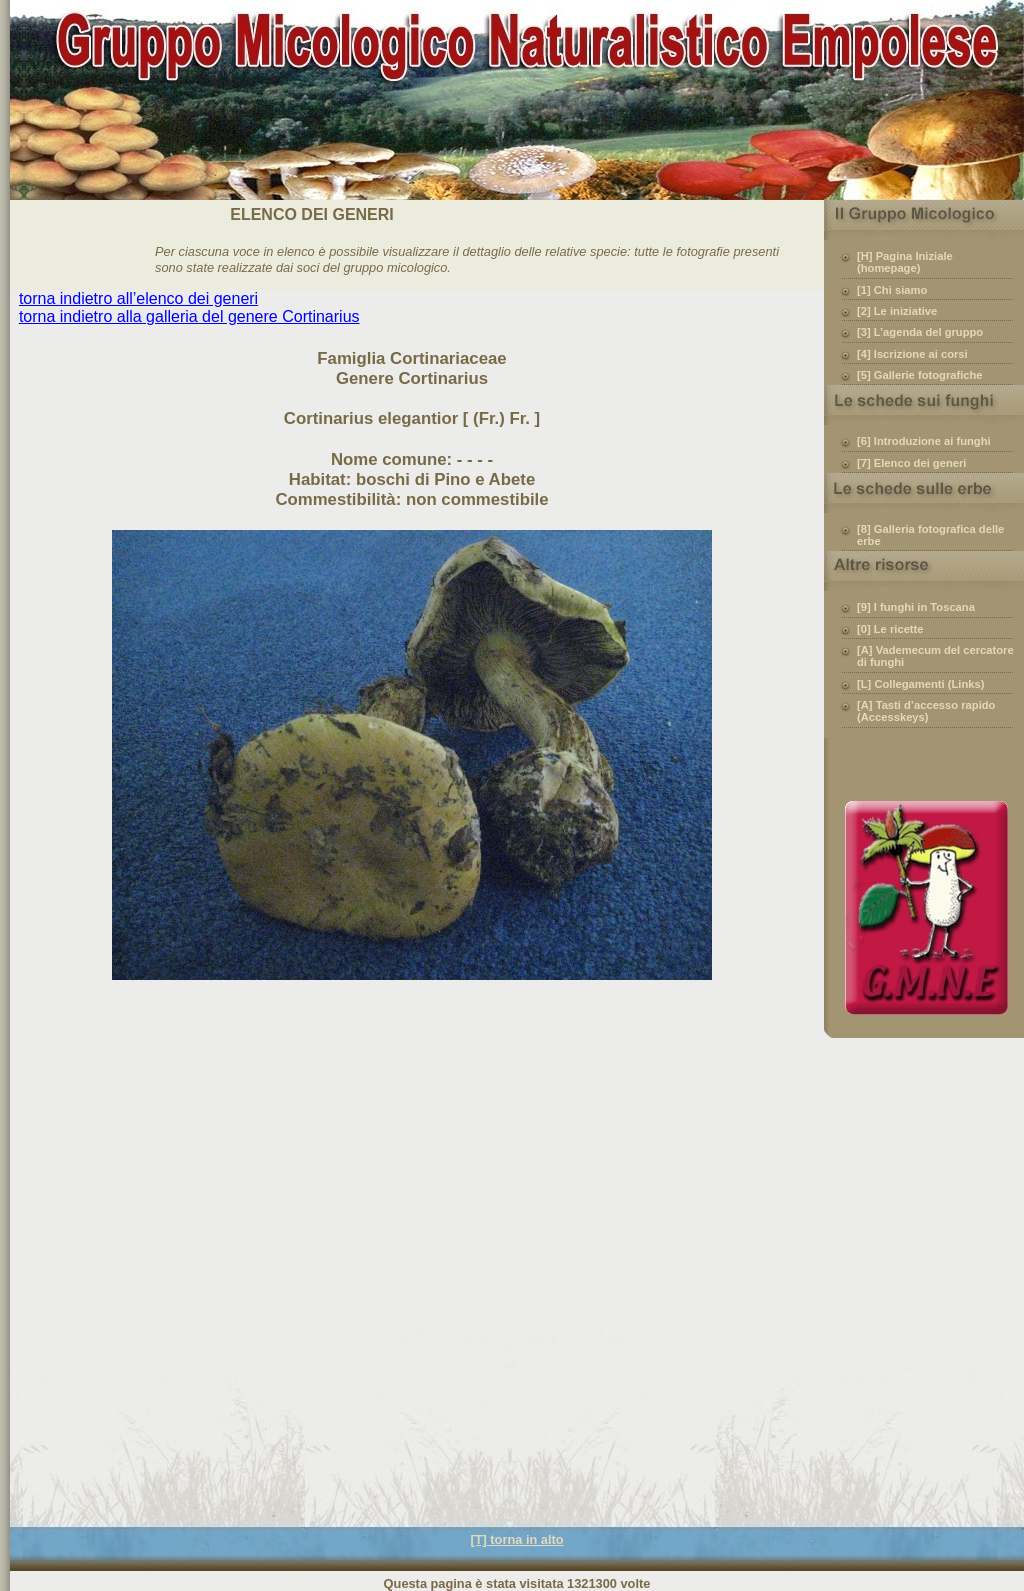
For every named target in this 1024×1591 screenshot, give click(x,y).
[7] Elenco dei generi (911, 463)
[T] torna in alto (516, 1539)
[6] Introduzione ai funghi (924, 441)
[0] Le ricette (890, 629)
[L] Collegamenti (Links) (920, 684)
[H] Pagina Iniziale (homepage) (905, 262)
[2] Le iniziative (897, 311)
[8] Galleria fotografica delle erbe (930, 535)
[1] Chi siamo (892, 290)
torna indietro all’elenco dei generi (138, 298)
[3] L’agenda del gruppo (920, 332)
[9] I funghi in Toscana (916, 607)
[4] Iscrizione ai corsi (912, 354)
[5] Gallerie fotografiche (920, 375)
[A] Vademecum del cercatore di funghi (935, 656)
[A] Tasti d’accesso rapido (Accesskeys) (926, 711)
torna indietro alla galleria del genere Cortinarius (189, 316)
